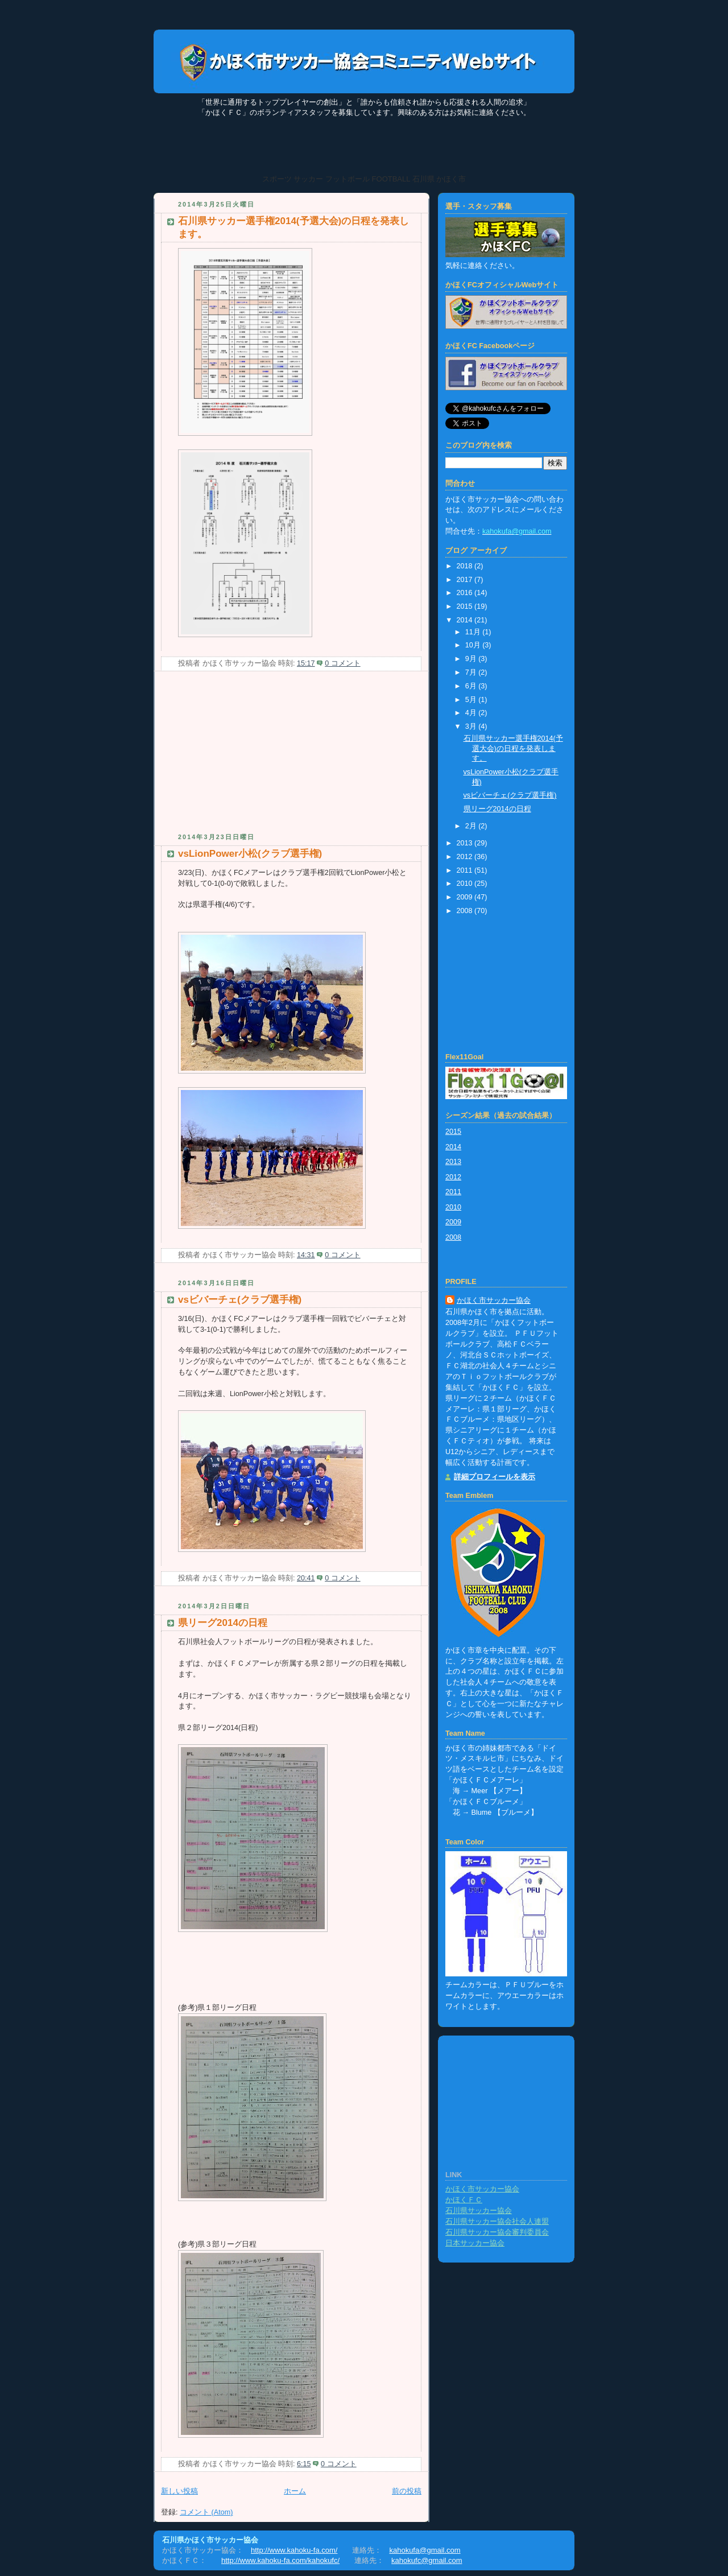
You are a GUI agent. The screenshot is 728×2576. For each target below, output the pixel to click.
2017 (466, 580)
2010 (466, 883)
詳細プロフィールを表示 (494, 1477)
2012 (466, 857)
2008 (466, 911)
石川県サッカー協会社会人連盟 (497, 2222)
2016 (466, 593)
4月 (472, 713)
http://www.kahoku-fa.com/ (294, 2550)
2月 (472, 826)
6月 (472, 686)
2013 (466, 843)
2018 (466, 566)
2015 (466, 606)
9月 (472, 659)
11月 (474, 632)
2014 (466, 620)
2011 (466, 870)
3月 (472, 726)
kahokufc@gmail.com (426, 2560)
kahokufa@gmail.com (424, 2550)
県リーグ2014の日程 (222, 1622)
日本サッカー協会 (474, 2243)
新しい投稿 (179, 2491)
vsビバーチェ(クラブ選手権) (239, 1299)
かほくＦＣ (463, 2200)
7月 (472, 672)
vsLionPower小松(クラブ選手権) (250, 853)
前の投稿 (406, 2491)
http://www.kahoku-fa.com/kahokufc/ (280, 2560)
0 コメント (343, 663)
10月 (474, 645)
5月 (472, 700)
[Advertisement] (239, 757)
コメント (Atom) (206, 2512)
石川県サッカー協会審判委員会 (497, 2232)
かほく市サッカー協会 (494, 1300)
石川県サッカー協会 (478, 2211)
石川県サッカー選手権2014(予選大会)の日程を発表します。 (513, 748)
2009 (466, 897)
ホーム (295, 2491)
